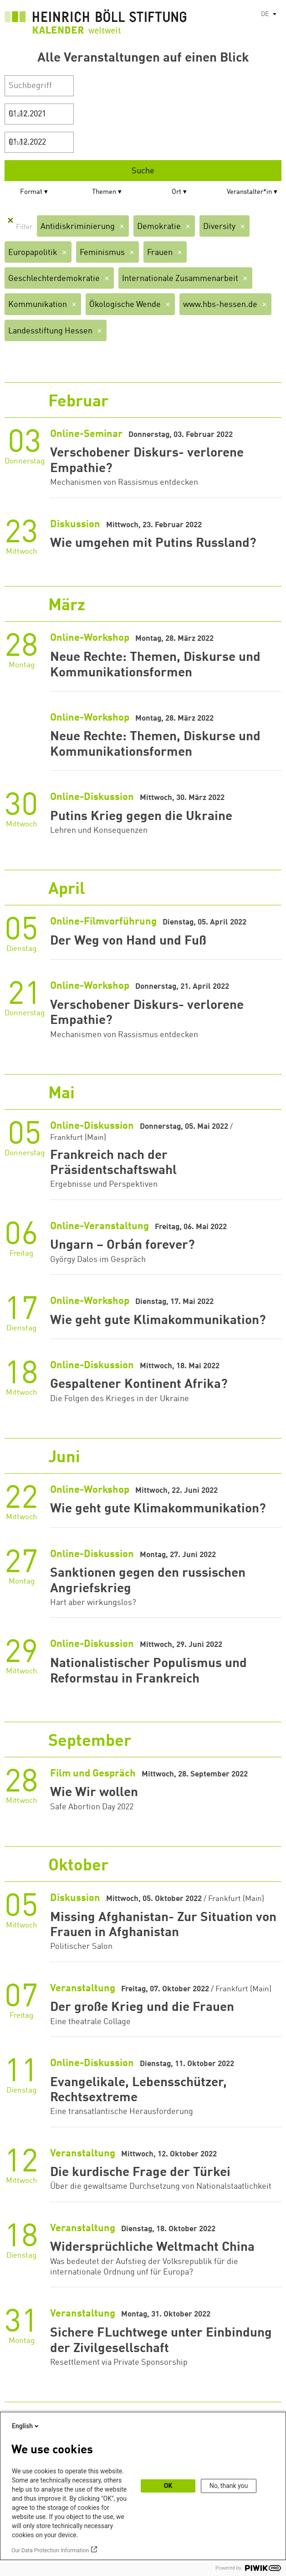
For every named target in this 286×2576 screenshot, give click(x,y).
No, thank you (228, 2485)
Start (18, 114)
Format (31, 192)
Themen (104, 192)
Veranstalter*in (249, 192)
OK (168, 2485)
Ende (18, 143)
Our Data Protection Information (50, 2550)
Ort (176, 192)
